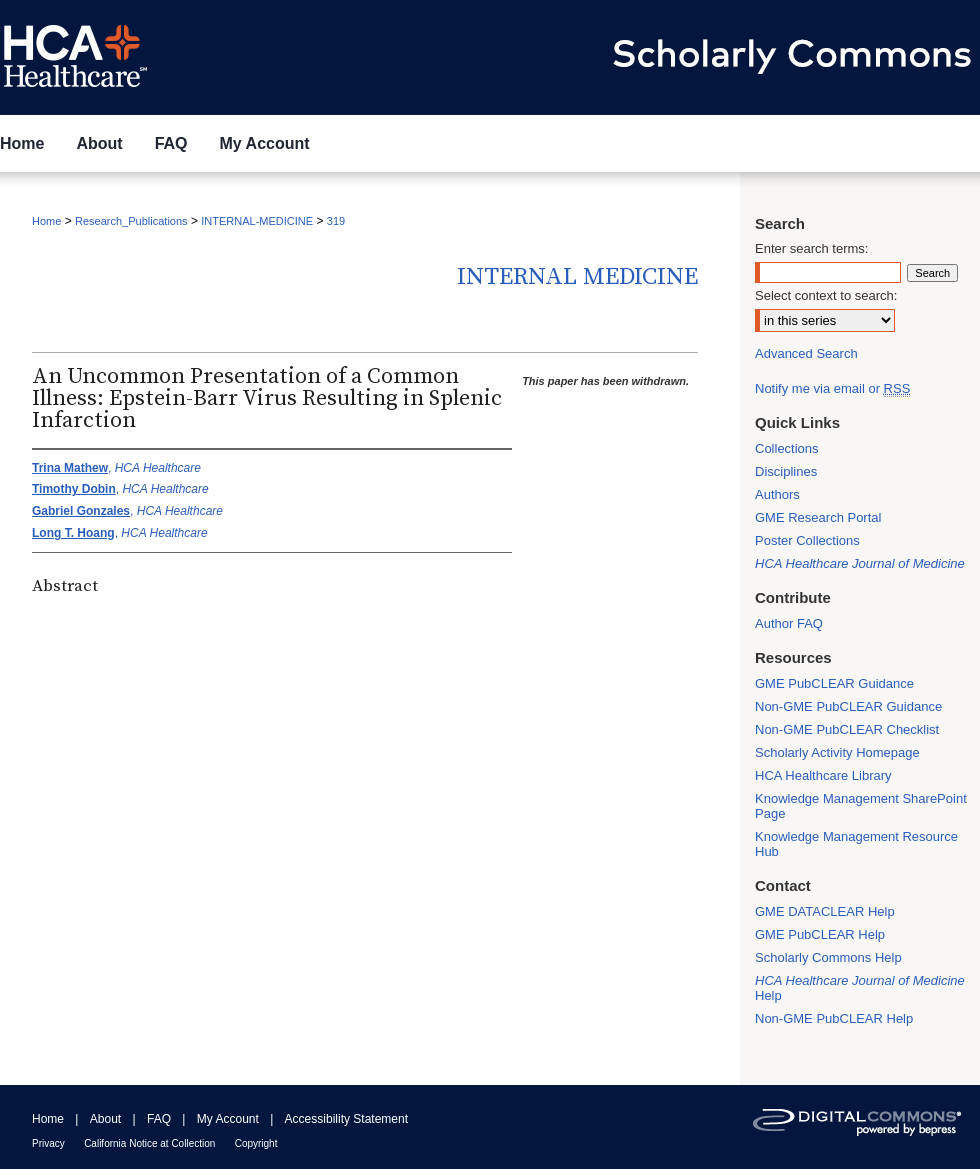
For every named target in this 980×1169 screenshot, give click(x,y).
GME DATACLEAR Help (825, 911)
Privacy (48, 1143)
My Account (228, 1119)
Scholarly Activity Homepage (837, 752)
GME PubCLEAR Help (820, 934)
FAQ (159, 1119)
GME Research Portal (818, 517)
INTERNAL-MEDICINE (257, 221)
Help (860, 988)
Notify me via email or (832, 388)
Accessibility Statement (346, 1119)
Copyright (256, 1143)
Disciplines (786, 471)
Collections (787, 448)
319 (336, 221)
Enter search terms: (811, 248)
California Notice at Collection (149, 1143)
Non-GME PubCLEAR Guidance (848, 706)
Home (46, 221)
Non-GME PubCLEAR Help (834, 1018)
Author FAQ (789, 623)
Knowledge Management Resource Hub (856, 844)
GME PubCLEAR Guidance (834, 683)
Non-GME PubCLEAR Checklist (847, 729)
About (105, 1119)
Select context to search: (826, 295)
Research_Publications (131, 221)
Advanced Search (806, 353)
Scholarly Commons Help (828, 957)
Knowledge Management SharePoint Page (861, 806)
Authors (777, 494)
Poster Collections (807, 540)
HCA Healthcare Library (823, 775)
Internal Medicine (577, 277)
